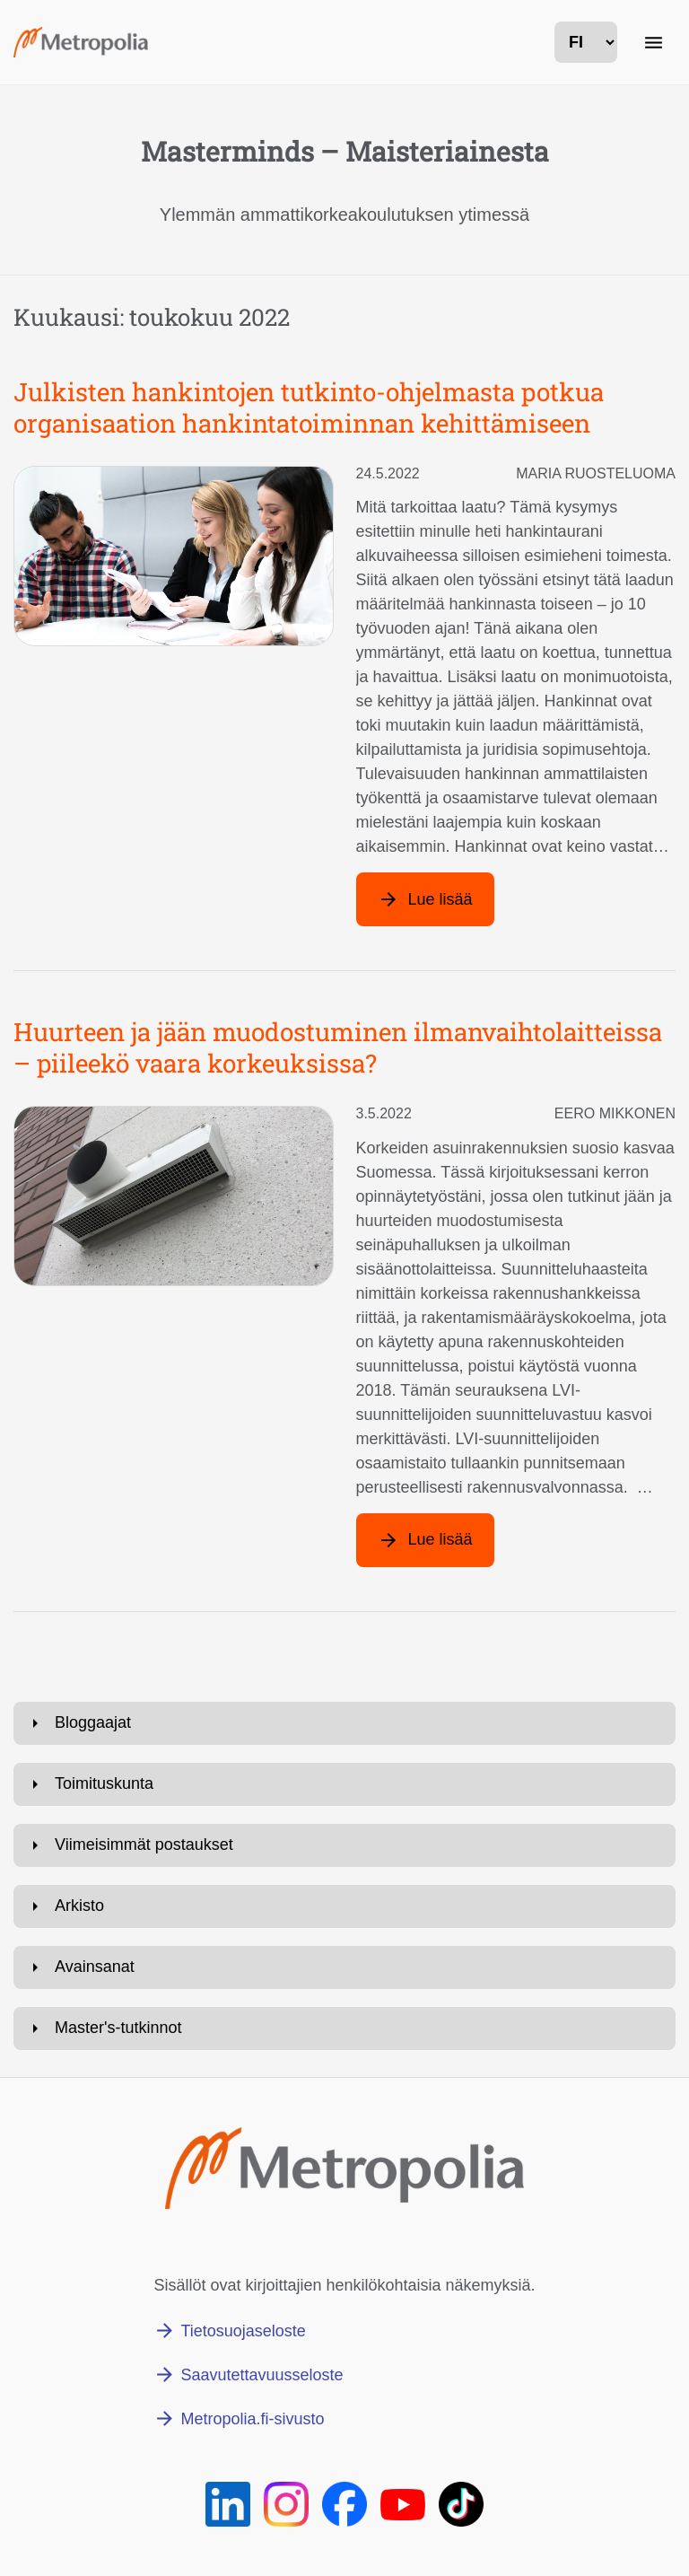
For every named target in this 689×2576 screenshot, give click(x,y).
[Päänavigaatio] (653, 42)
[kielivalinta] (585, 42)
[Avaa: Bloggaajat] (344, 1723)
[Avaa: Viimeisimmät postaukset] (344, 1845)
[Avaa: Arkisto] (344, 1906)
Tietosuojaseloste (242, 2331)
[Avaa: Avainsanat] (344, 1967)
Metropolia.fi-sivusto (252, 2419)
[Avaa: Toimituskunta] (344, 1784)
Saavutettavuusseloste (261, 2375)
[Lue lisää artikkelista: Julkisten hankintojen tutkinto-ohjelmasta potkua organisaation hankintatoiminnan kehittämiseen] (425, 899)
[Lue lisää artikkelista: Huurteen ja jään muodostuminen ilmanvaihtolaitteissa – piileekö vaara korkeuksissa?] (425, 1540)
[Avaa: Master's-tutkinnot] (344, 2028)
